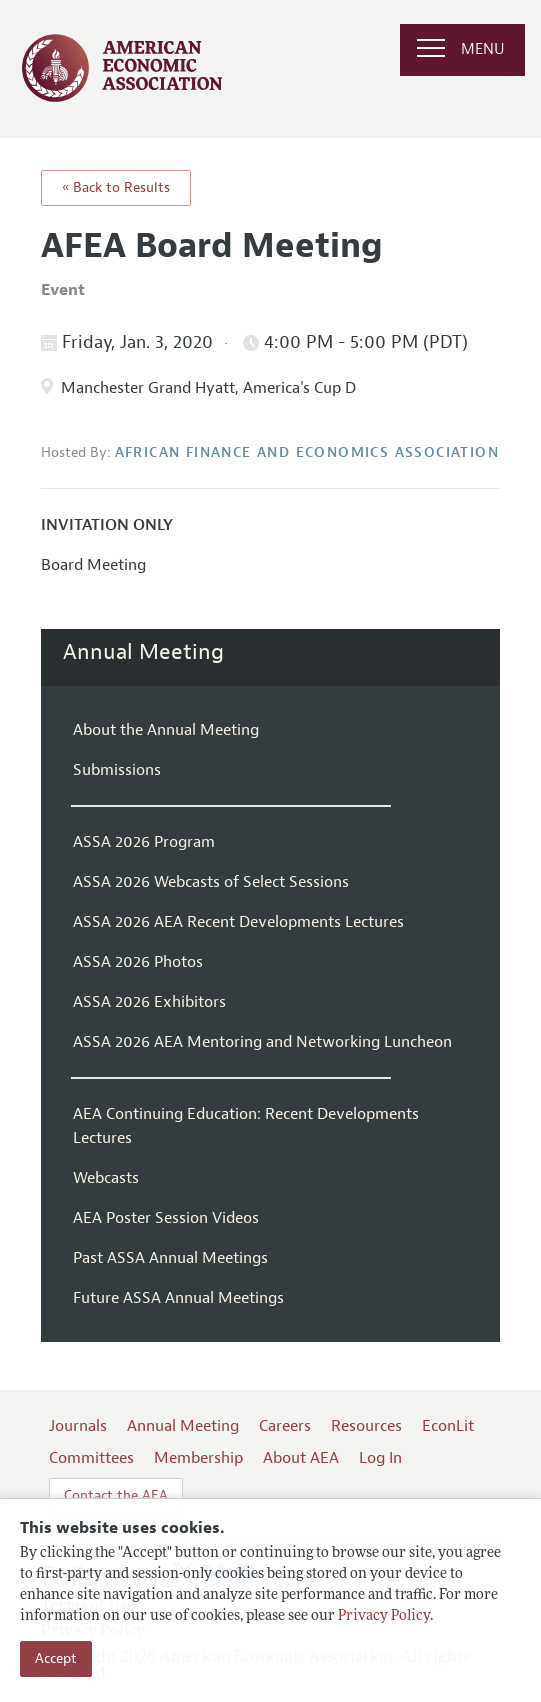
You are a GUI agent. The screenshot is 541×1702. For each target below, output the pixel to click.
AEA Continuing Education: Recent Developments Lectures (246, 1126)
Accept (56, 1658)
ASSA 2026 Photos (138, 962)
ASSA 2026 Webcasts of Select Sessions (211, 882)
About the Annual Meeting (166, 730)
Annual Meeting (143, 652)
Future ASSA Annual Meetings (178, 1298)
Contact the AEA (116, 1495)
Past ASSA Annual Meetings (170, 1258)
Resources (366, 1426)
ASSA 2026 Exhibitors (149, 1002)
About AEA (301, 1458)
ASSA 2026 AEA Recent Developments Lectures (238, 922)
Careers (285, 1426)
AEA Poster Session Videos (166, 1218)
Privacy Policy (384, 1616)
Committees (91, 1458)
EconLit (448, 1426)
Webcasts (106, 1178)
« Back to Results (116, 187)
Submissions (117, 770)
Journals (78, 1426)
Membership (198, 1458)
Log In (380, 1458)
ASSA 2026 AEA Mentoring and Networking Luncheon (262, 1042)
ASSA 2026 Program (144, 842)
